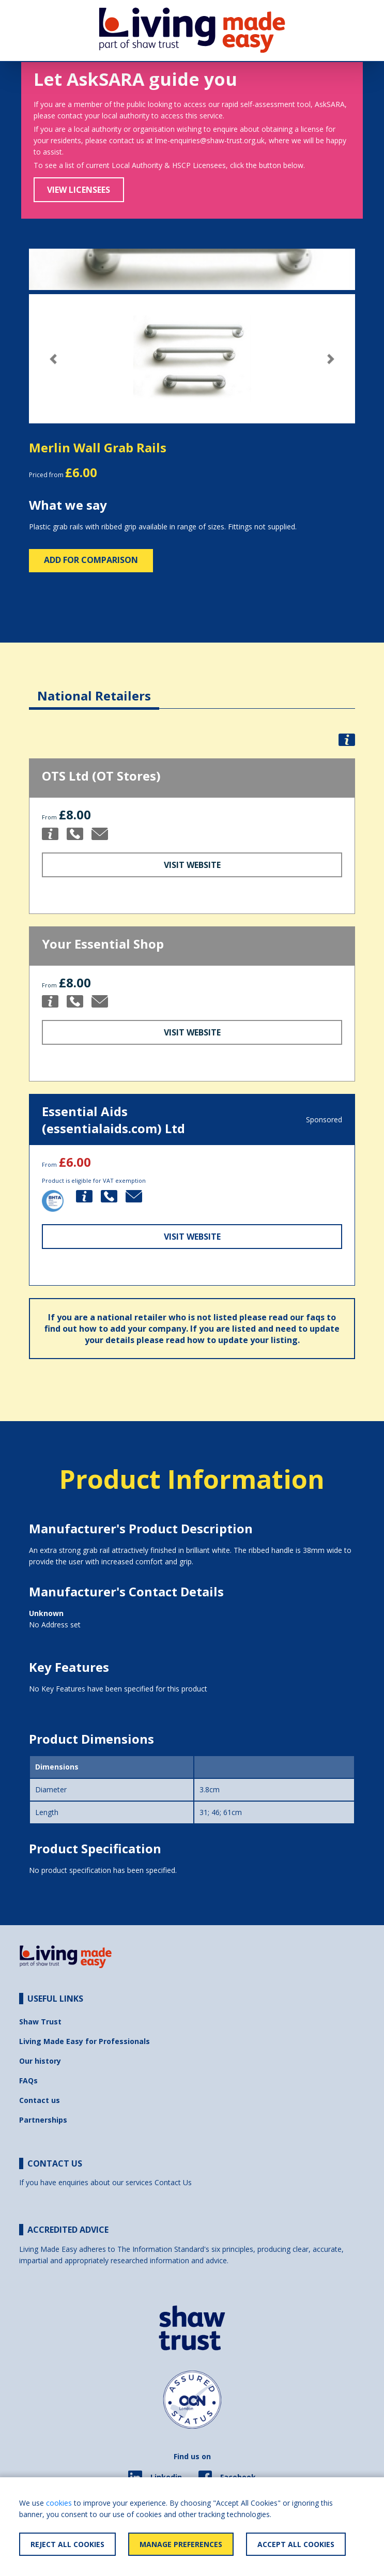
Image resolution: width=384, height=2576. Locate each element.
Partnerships (43, 2120)
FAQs (28, 2080)
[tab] (94, 687)
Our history (40, 2061)
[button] (53, 359)
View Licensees (78, 189)
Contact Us (173, 2182)
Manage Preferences (181, 2544)
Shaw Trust (40, 2021)
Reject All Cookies (67, 2544)
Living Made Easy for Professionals (84, 2041)
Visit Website (192, 865)
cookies (59, 2503)
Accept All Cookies (295, 2544)
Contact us (39, 2100)
